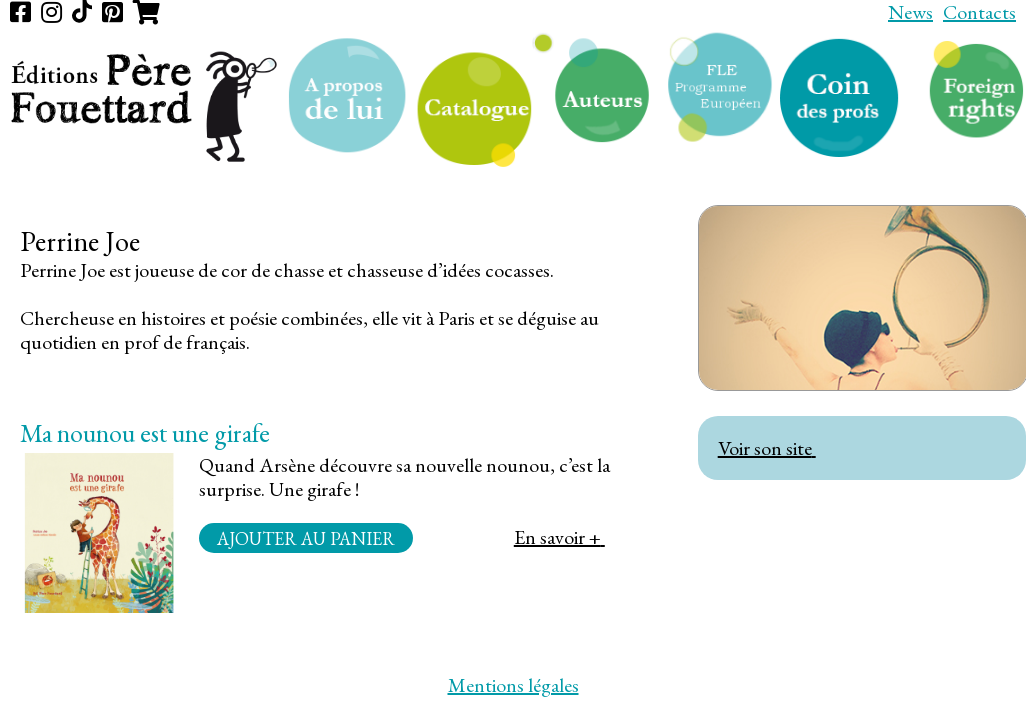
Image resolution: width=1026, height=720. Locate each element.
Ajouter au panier (306, 537)
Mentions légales (513, 685)
